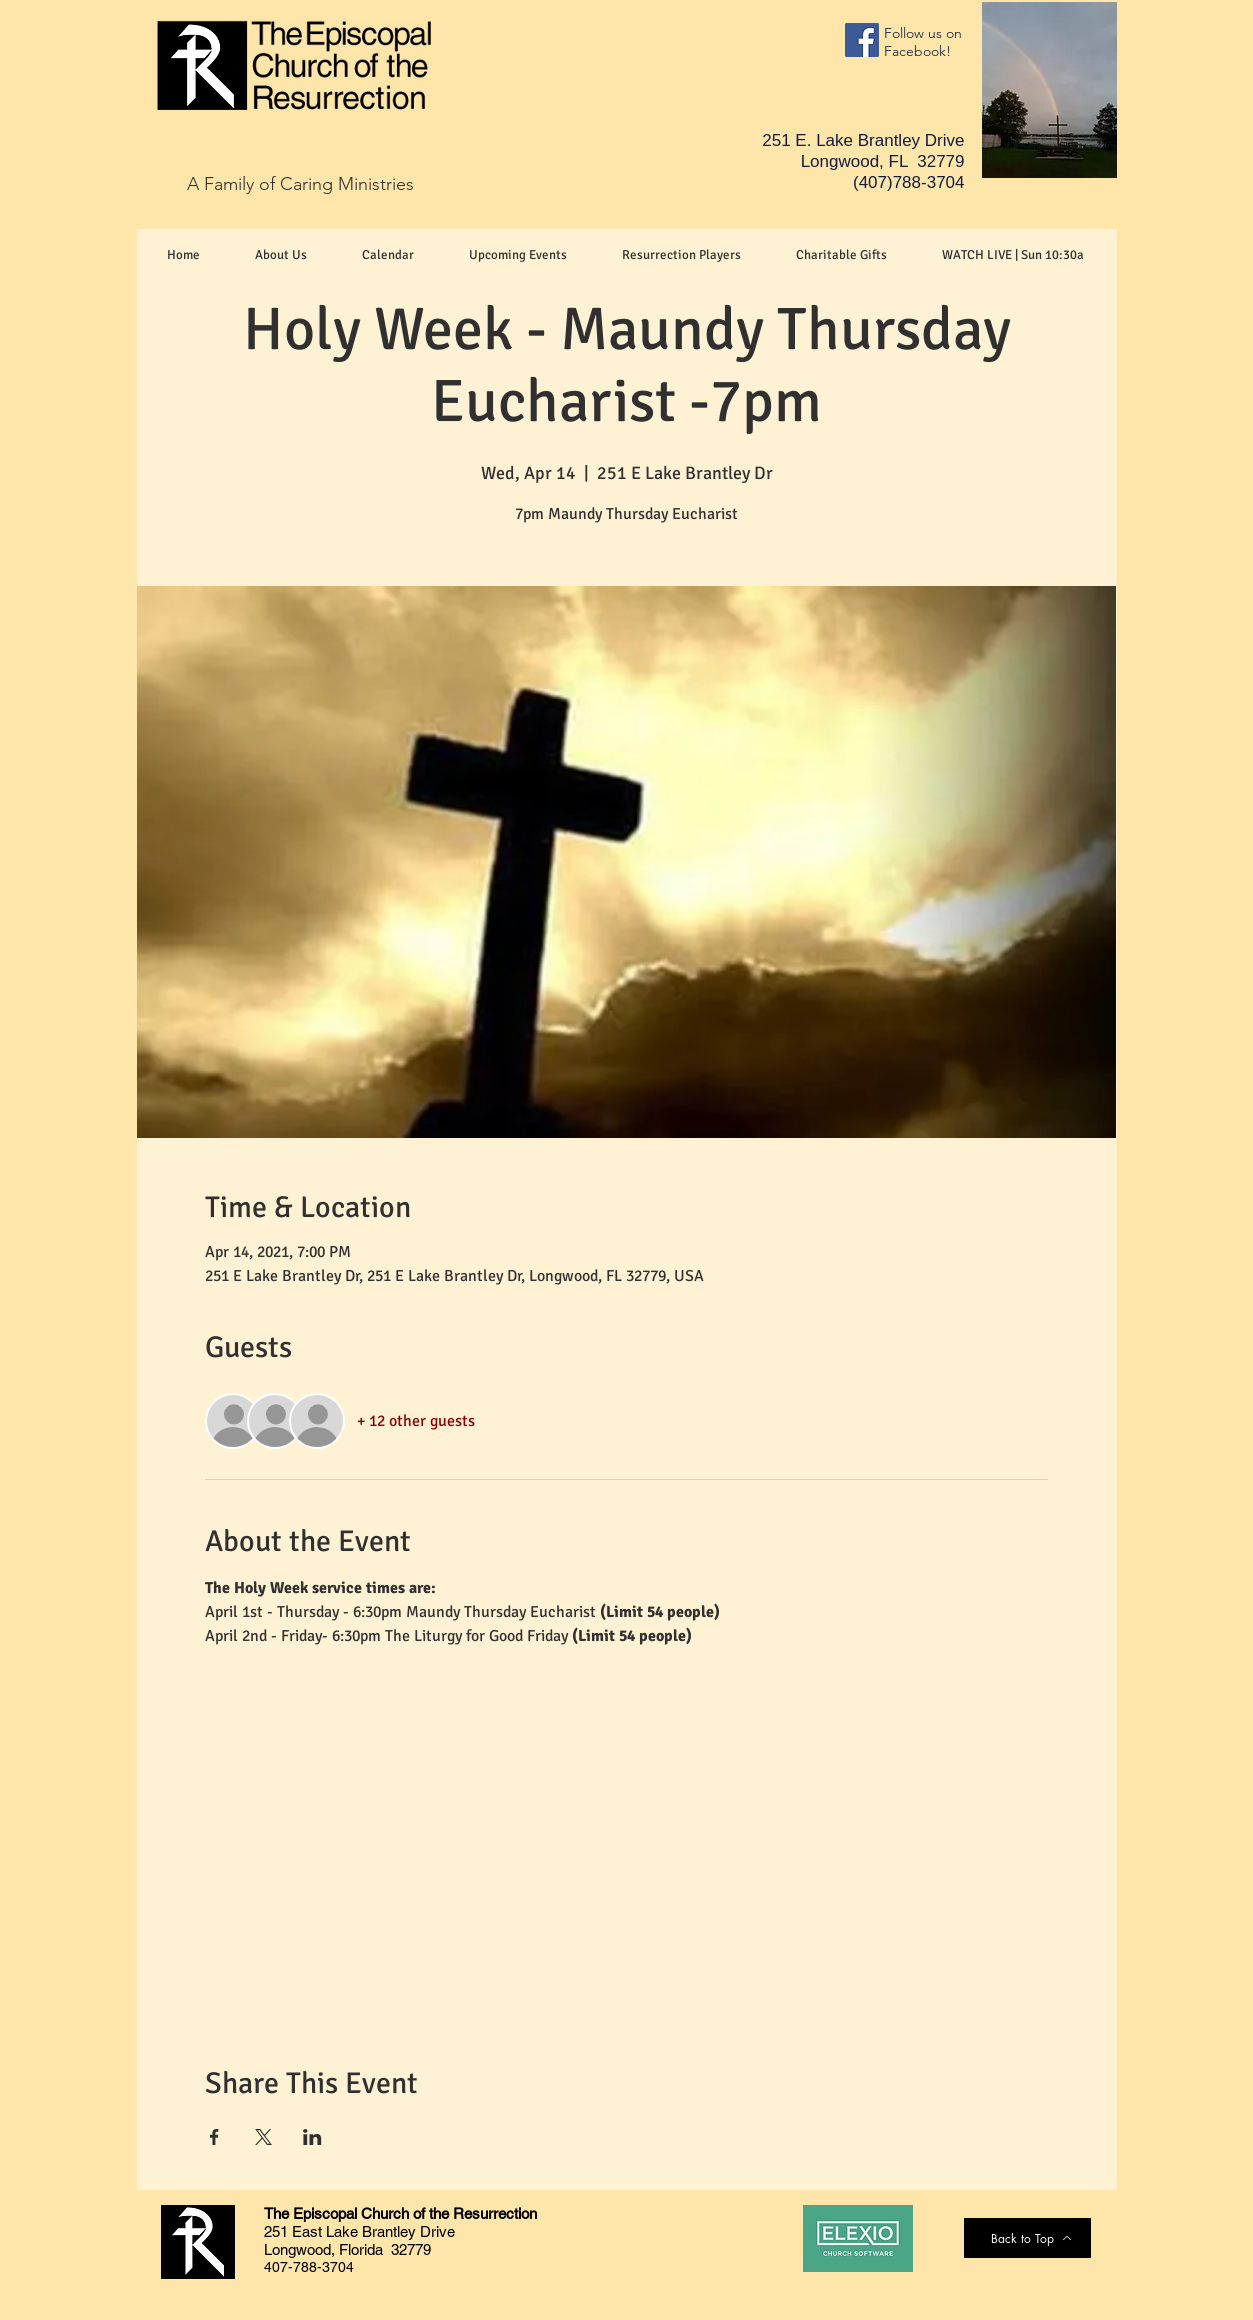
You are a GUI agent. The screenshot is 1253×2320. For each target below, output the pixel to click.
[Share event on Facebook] (214, 2137)
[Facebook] (862, 40)
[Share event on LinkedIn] (312, 2137)
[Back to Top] (1032, 2238)
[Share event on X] (263, 2137)
